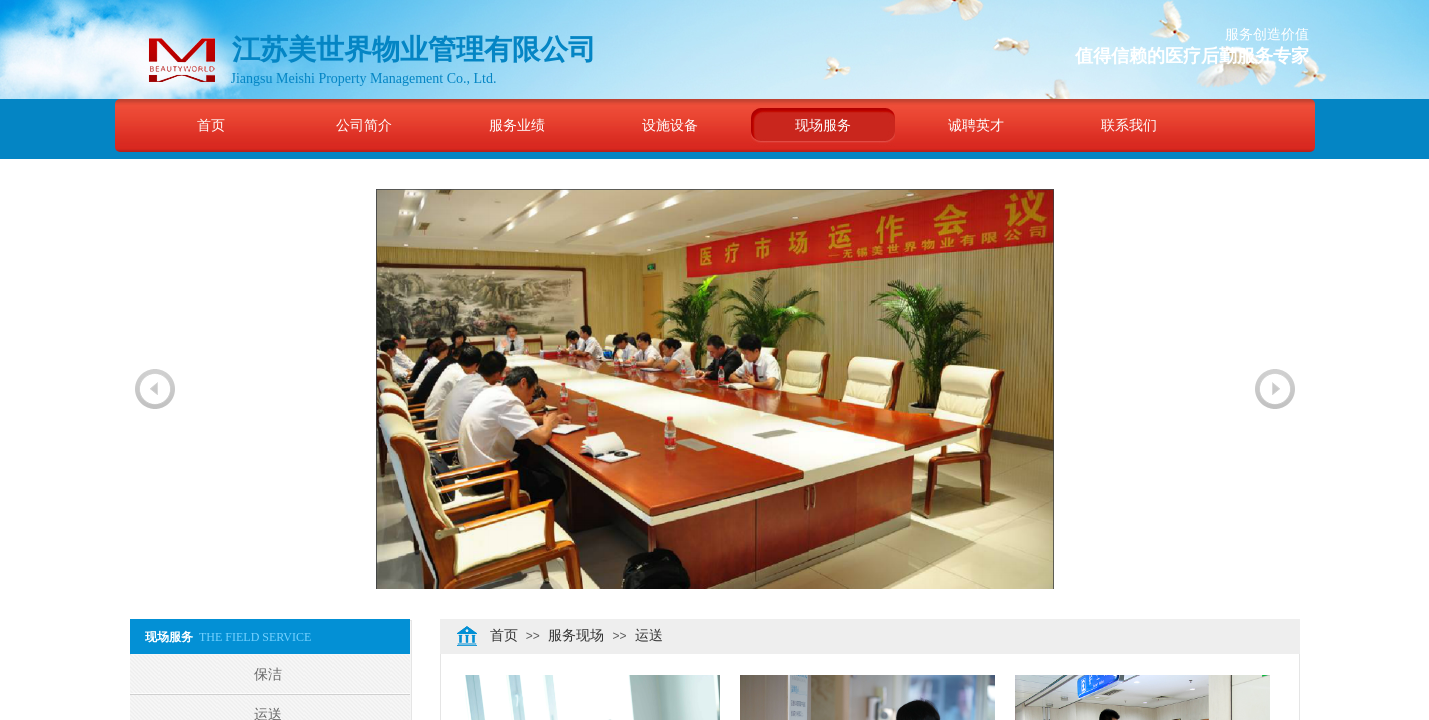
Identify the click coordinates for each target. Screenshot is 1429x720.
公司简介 (364, 125)
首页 (211, 125)
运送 (649, 635)
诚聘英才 (976, 125)
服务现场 (576, 635)
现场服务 (823, 125)
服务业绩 (517, 125)
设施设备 (670, 125)
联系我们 (1129, 125)
